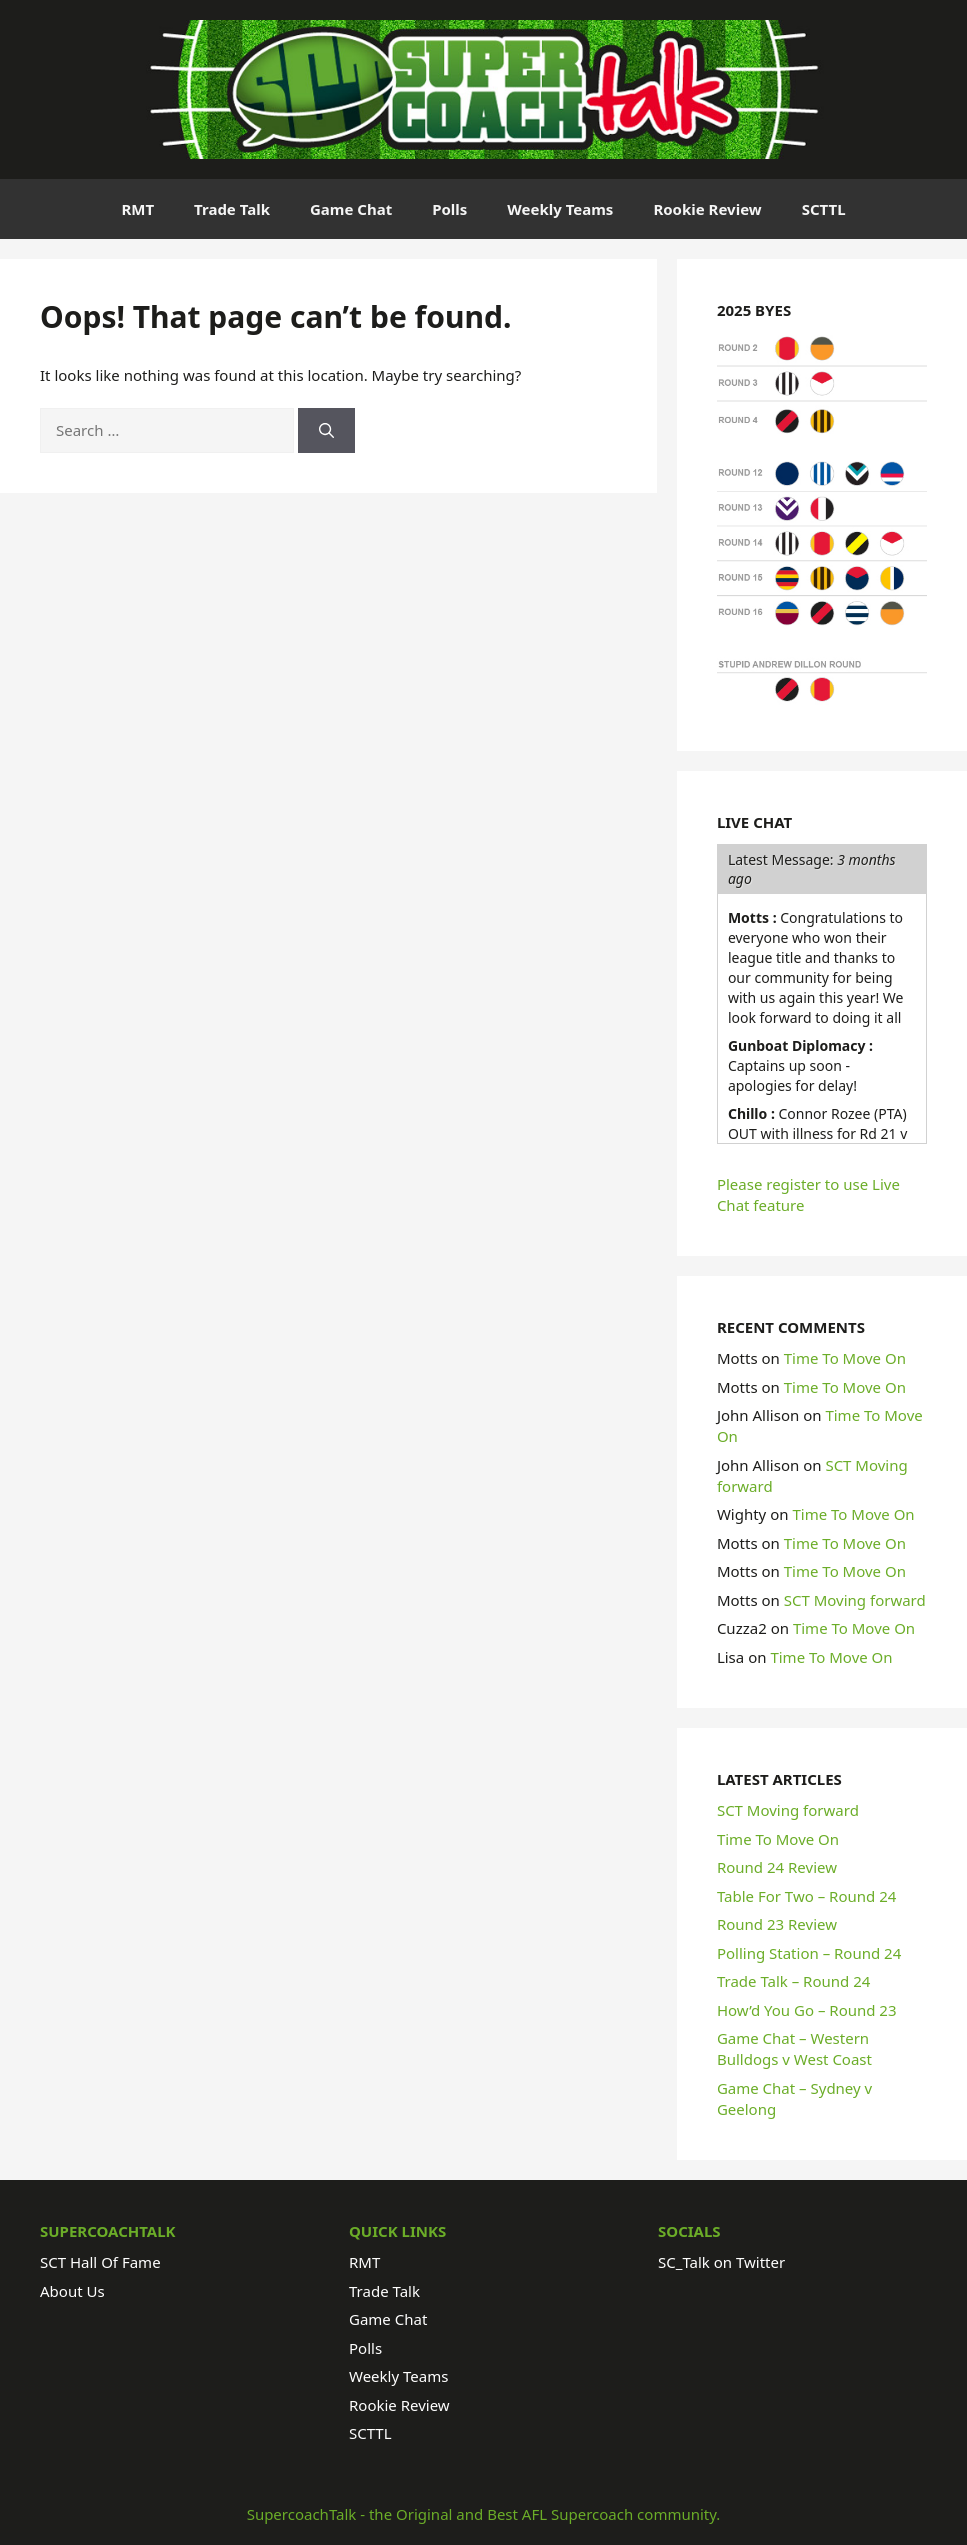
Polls (449, 209)
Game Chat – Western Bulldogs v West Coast (794, 2048)
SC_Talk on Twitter (721, 2262)
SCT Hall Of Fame (100, 2262)
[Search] (326, 430)
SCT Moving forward (855, 1600)
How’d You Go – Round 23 (807, 2010)
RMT (137, 209)
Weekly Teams (560, 209)
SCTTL (824, 209)
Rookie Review (707, 209)
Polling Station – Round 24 (809, 1953)
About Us (72, 2291)
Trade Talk (232, 209)
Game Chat (351, 209)
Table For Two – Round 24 (806, 1896)
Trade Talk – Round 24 (793, 1981)
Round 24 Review (777, 1867)
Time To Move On (845, 1358)
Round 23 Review (777, 1924)
